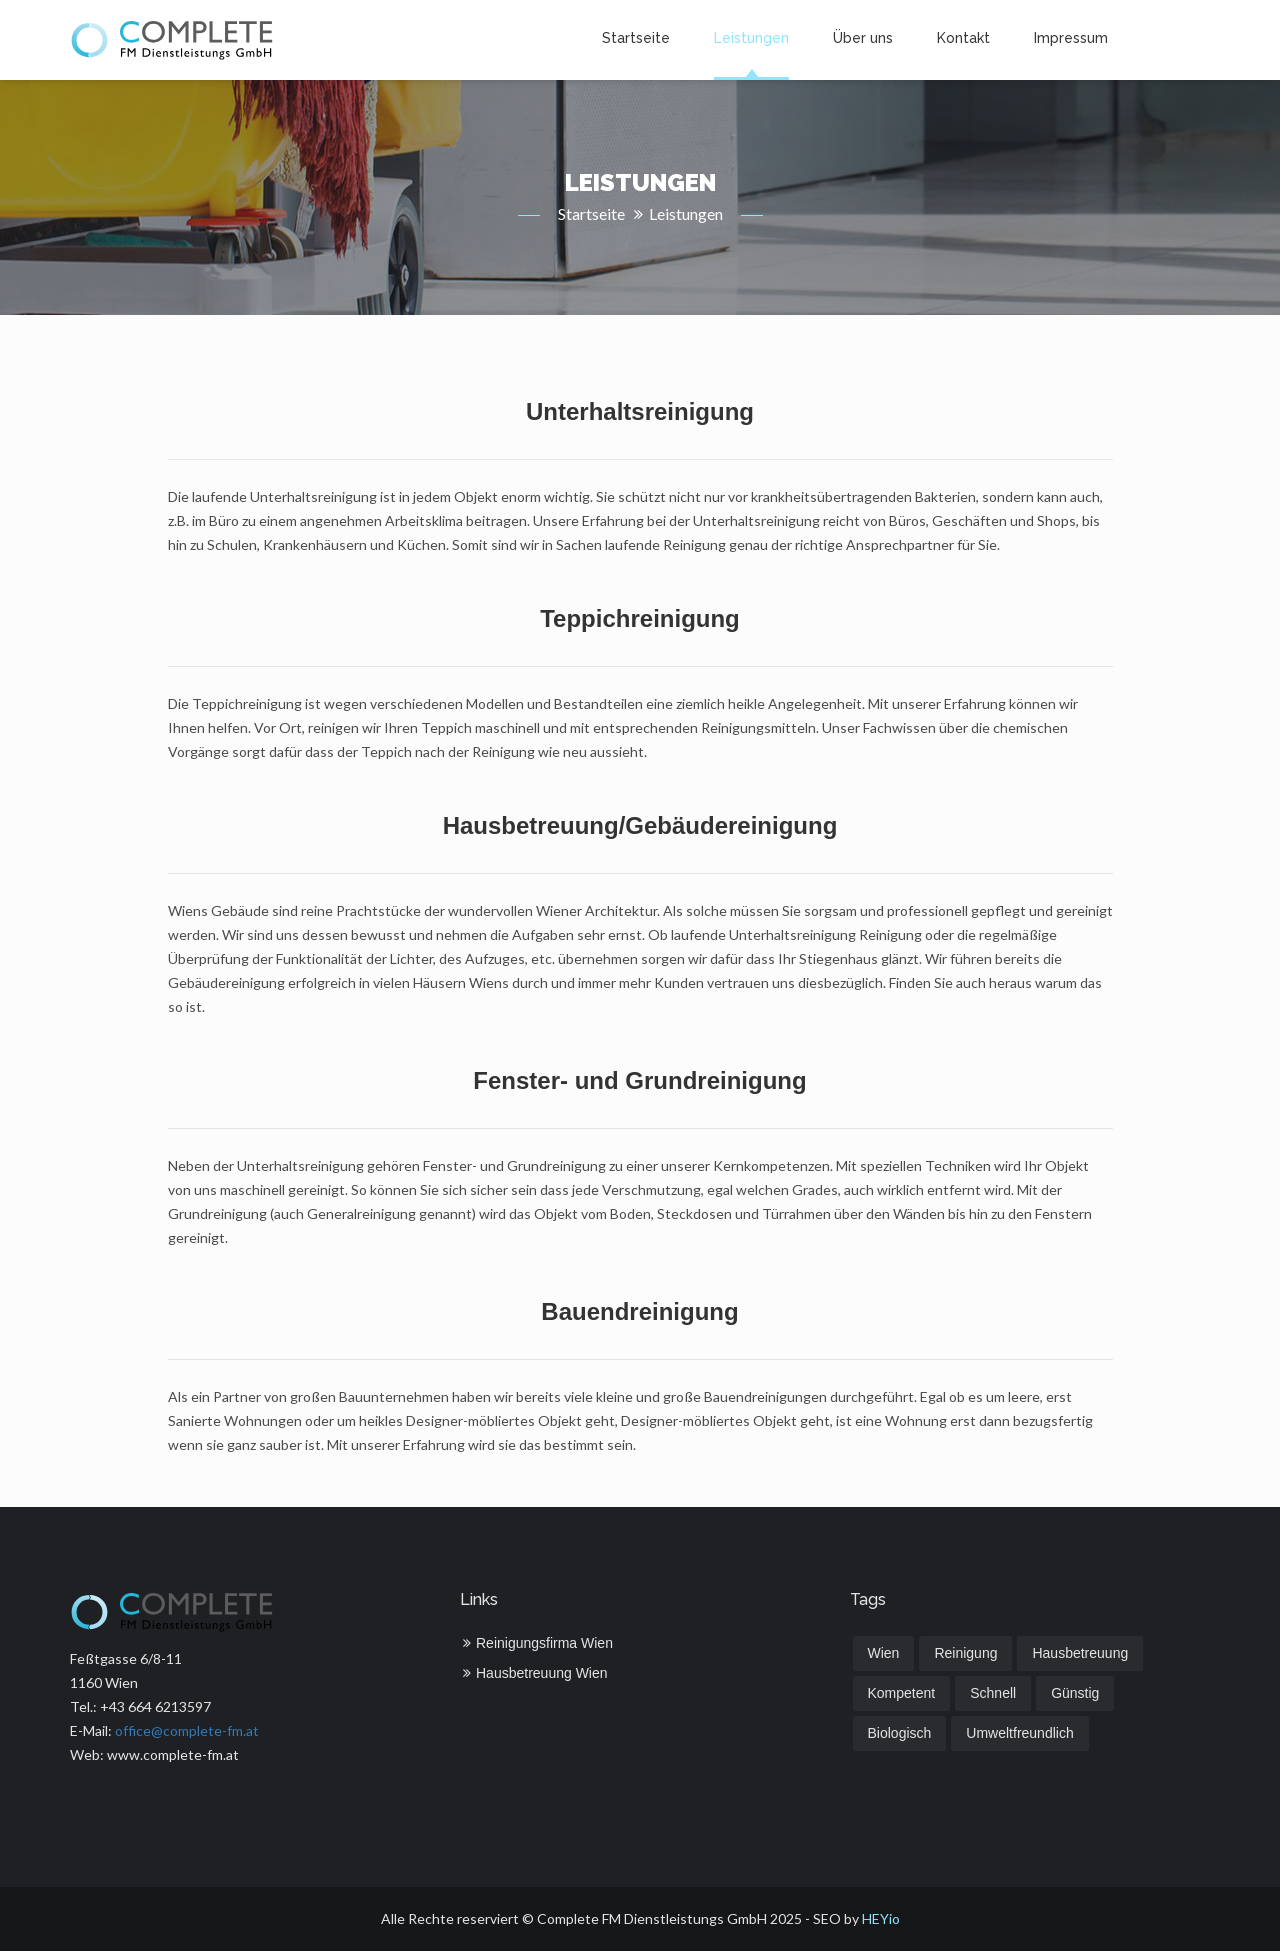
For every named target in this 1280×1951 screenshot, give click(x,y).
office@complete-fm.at (187, 1730)
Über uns (863, 38)
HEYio (881, 1918)
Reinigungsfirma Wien (538, 1643)
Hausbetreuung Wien (535, 1673)
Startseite (636, 38)
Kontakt (963, 38)
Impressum (1071, 38)
